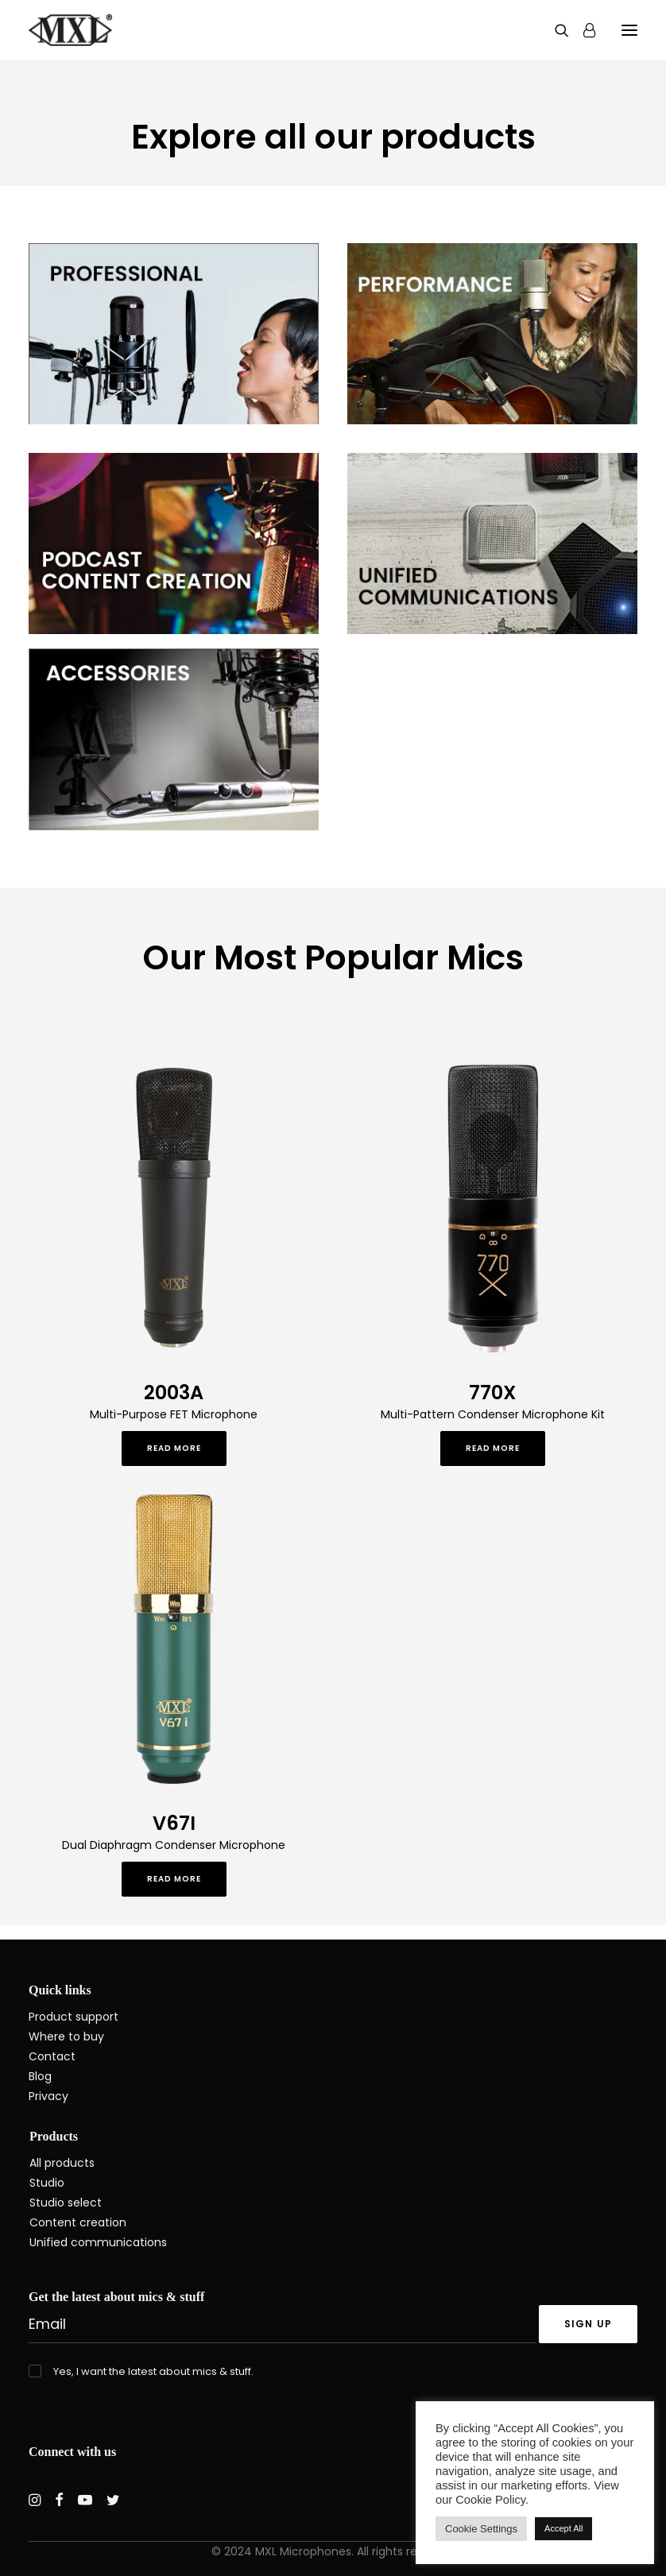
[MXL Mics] (70, 30)
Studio (46, 2183)
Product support (73, 2017)
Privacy (48, 2096)
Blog (40, 2076)
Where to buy (66, 2036)
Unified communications (98, 2242)
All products (62, 2163)
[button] (629, 30)
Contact (52, 2056)
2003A (173, 1392)
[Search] (554, 30)
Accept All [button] (563, 2528)
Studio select (65, 2202)
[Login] (582, 30)
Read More (174, 1448)
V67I (174, 1823)
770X (492, 1392)
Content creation (77, 2222)
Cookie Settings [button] (481, 2529)
